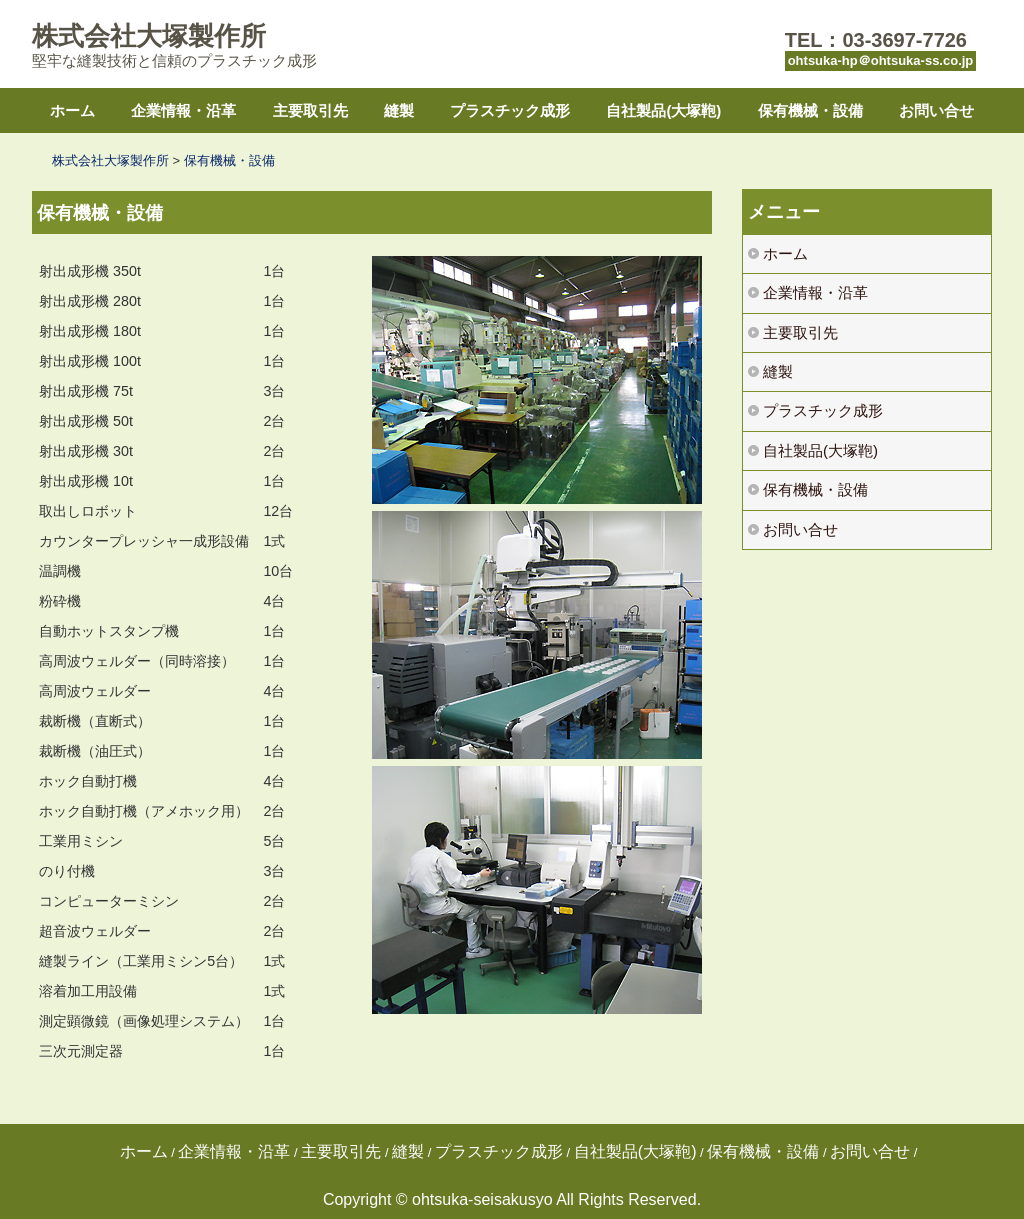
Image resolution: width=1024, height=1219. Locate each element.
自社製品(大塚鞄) (663, 110)
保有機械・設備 (810, 110)
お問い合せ (936, 110)
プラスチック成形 (510, 110)
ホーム (72, 110)
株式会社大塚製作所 (149, 36)
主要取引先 (310, 110)
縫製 (399, 110)
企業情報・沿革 (183, 110)
